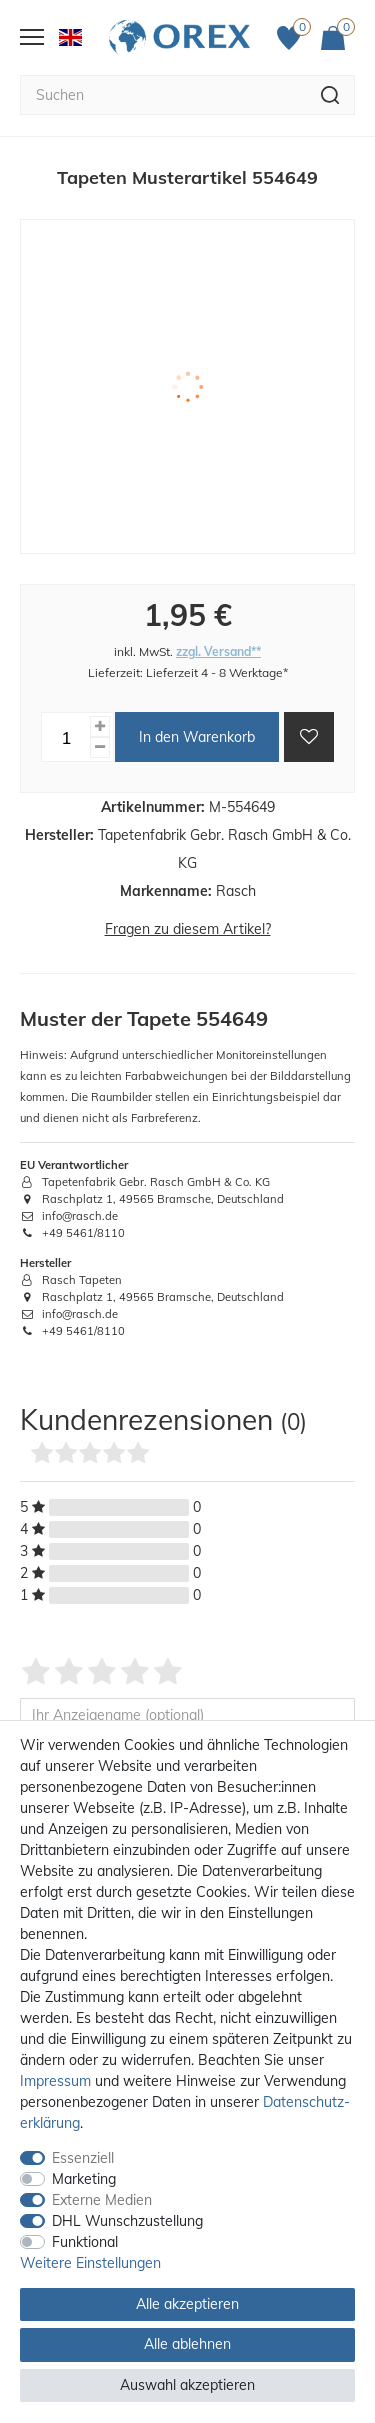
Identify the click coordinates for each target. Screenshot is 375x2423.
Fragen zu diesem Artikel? (188, 929)
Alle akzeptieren (187, 2304)
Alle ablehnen (187, 2344)
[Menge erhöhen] (100, 726)
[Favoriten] (294, 38)
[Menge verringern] (100, 747)
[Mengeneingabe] (66, 737)
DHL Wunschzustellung (127, 2221)
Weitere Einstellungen (90, 2263)
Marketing (84, 2179)
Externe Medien (102, 2200)
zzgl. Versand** (218, 651)
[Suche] (330, 95)
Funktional (85, 2242)
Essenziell (83, 2158)
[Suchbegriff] (163, 95)
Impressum (55, 2081)
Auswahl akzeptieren (187, 2385)
